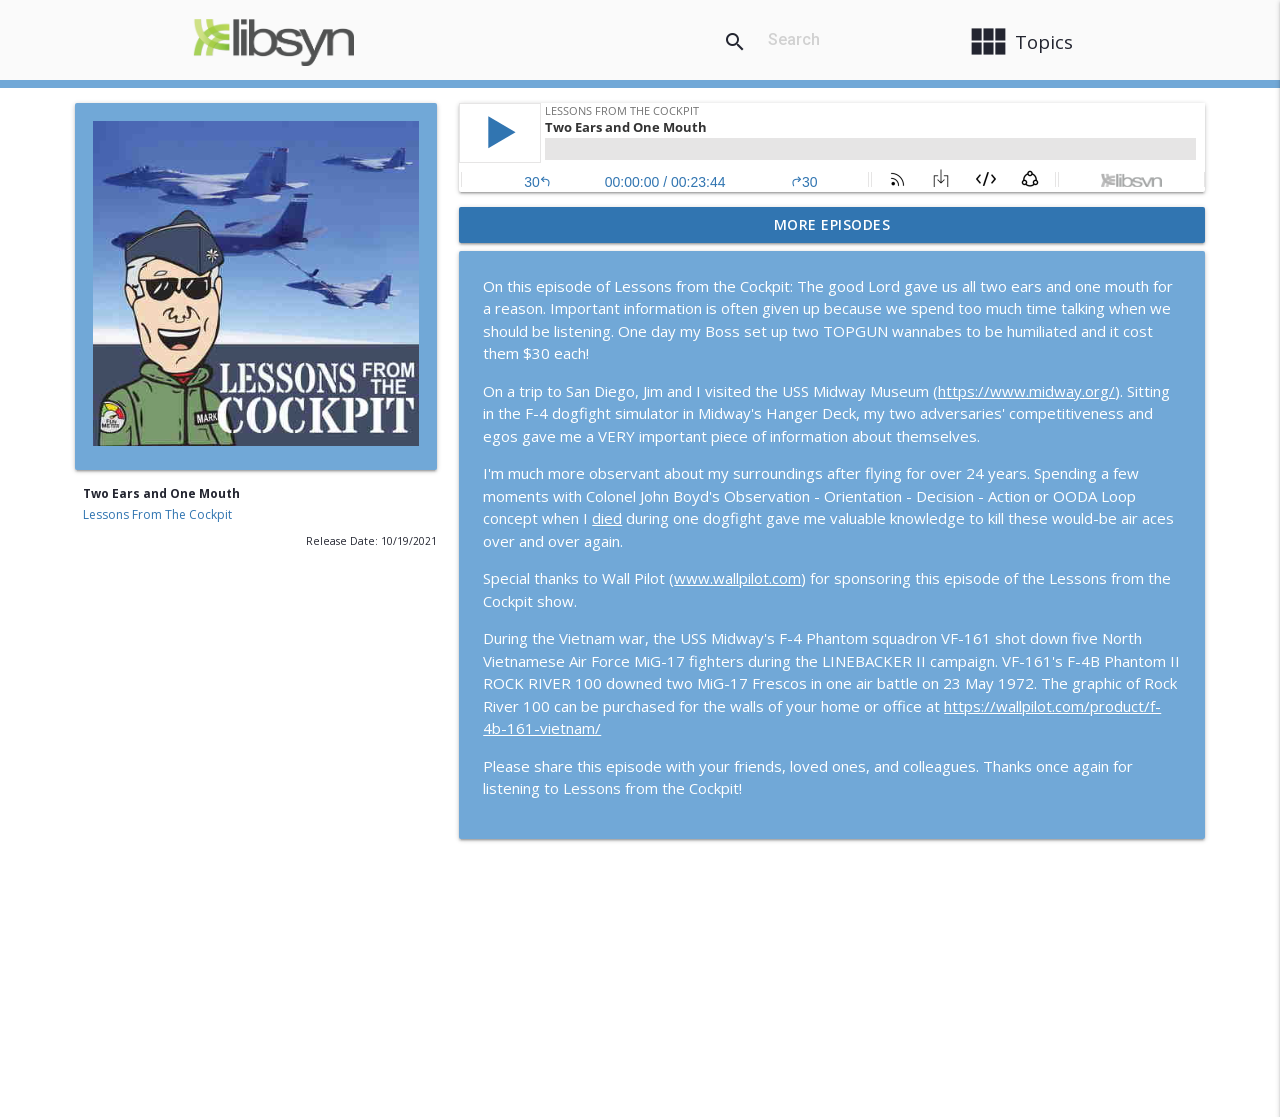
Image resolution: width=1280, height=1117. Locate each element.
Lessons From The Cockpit (157, 514)
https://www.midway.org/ (1026, 391)
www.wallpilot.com (737, 578)
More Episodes (832, 224)
